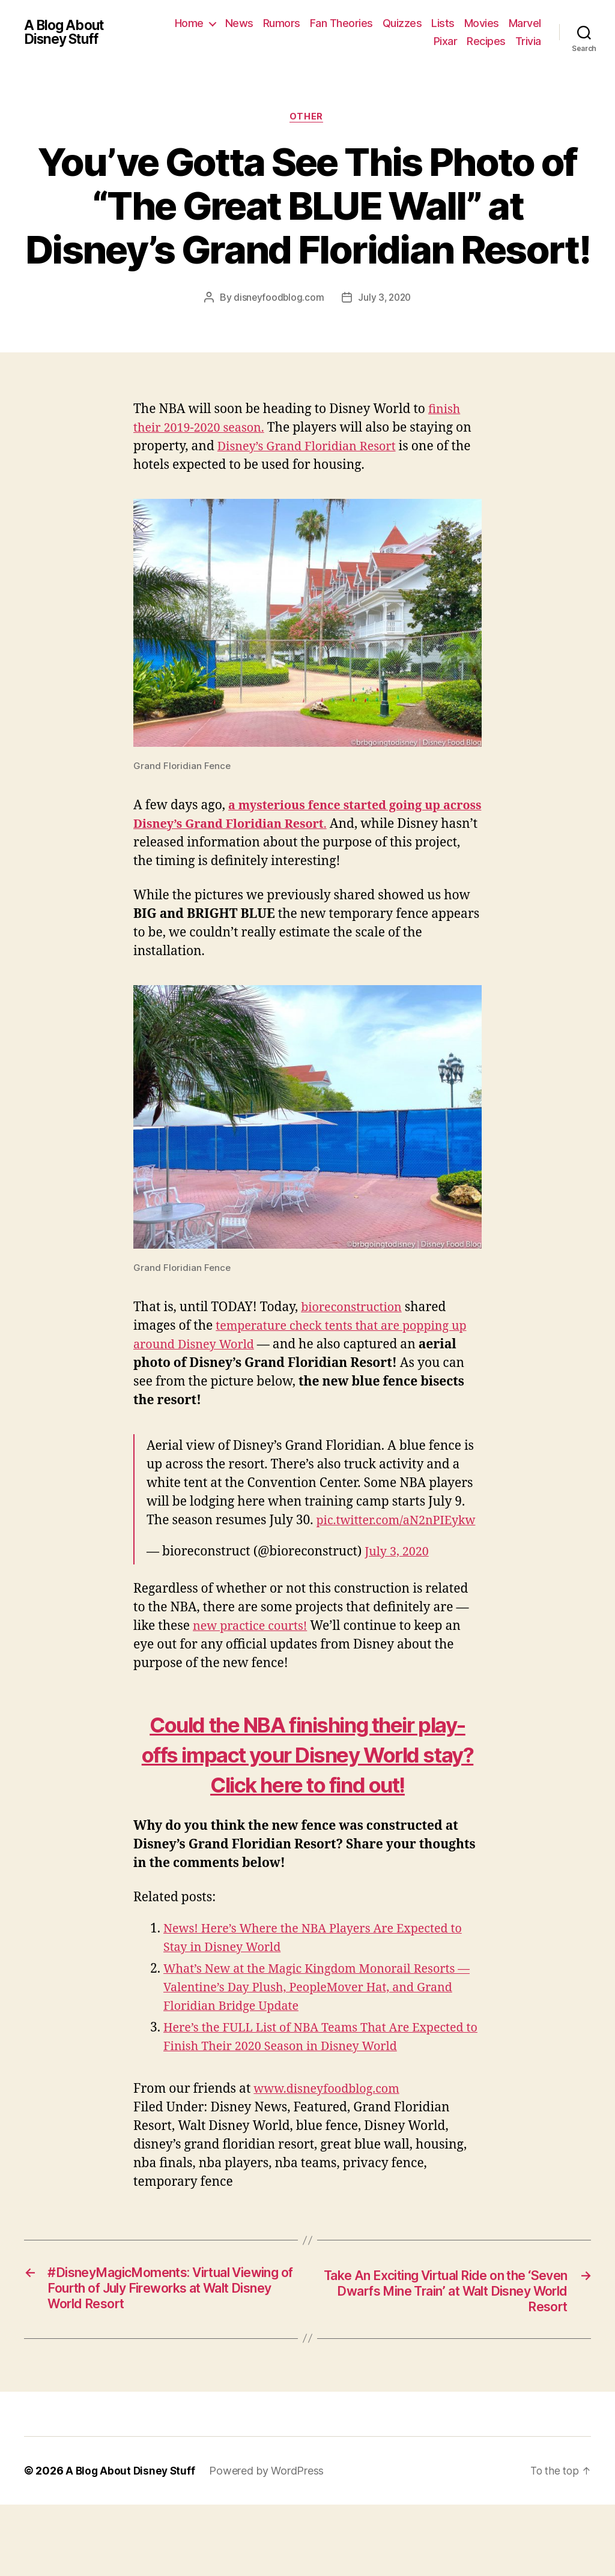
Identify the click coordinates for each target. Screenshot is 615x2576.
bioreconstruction (354, 1309)
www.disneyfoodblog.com (331, 2158)
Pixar (446, 41)
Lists (485, 23)
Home (231, 23)
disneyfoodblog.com (277, 299)
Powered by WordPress (269, 2542)
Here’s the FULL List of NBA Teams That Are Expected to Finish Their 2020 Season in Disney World (303, 2096)
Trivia (528, 41)
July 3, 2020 (385, 299)
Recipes (486, 41)
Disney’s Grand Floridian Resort (312, 448)
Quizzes (444, 23)
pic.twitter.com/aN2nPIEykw (232, 1540)
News (281, 23)
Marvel (408, 41)
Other (307, 117)
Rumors (323, 23)
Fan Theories (383, 23)
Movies (523, 23)
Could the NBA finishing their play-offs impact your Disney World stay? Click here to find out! (307, 1789)
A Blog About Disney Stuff (66, 32)
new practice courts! (254, 1646)
